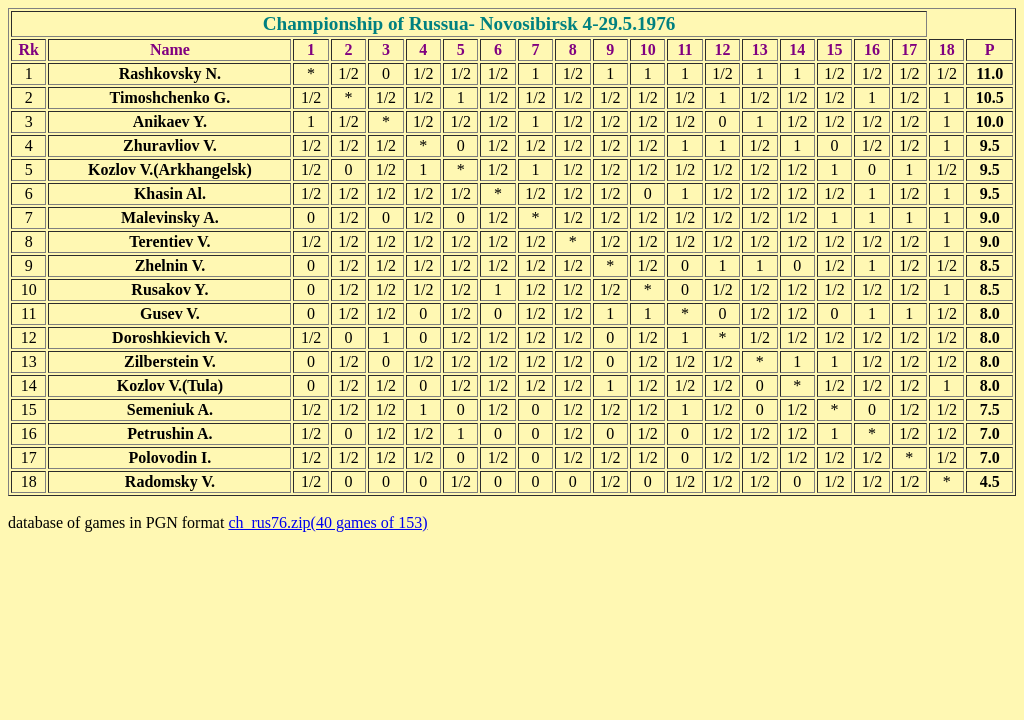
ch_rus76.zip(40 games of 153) (327, 522)
